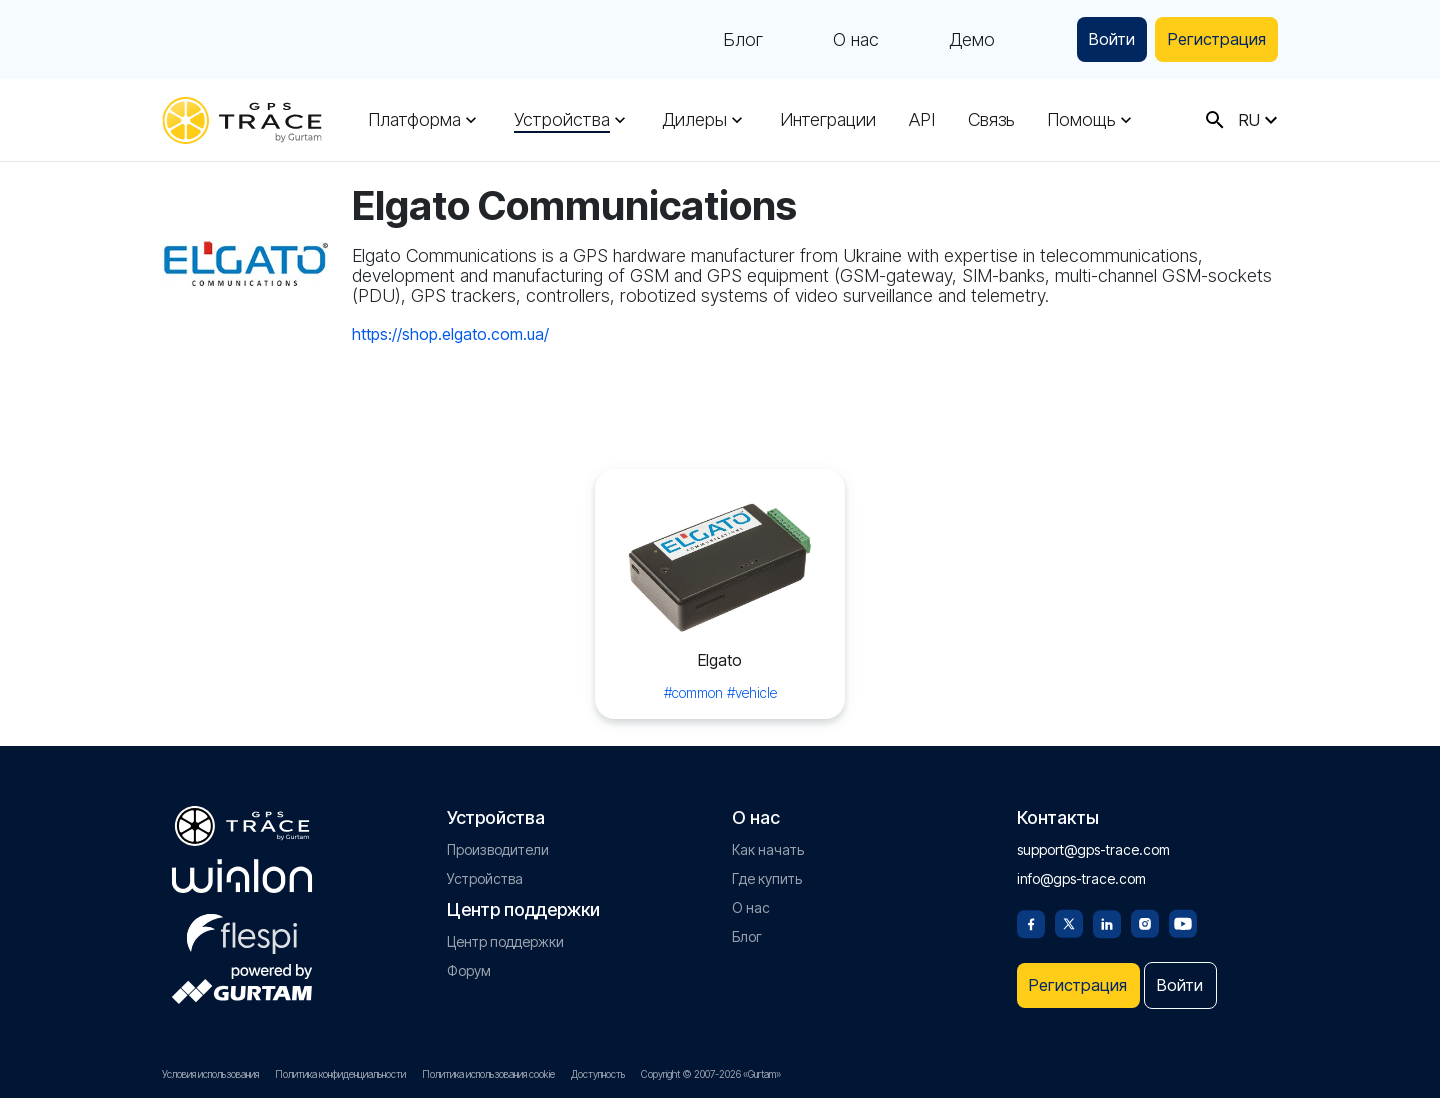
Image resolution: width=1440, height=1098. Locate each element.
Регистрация (1210, 39)
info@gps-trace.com (1081, 871)
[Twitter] (1069, 915)
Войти (1095, 39)
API (918, 120)
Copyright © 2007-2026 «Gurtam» (711, 1074)
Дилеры (692, 120)
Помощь (1075, 120)
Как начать (768, 842)
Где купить (767, 871)
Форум (469, 963)
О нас (835, 40)
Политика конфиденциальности (340, 1074)
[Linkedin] (1107, 915)
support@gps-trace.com (1093, 842)
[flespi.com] (242, 923)
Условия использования (210, 1074)
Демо (951, 40)
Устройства (561, 120)
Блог (722, 40)
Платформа (414, 120)
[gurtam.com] (242, 869)
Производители (498, 842)
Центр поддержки (505, 934)
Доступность (598, 1074)
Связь (985, 120)
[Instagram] (1145, 915)
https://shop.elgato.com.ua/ (450, 334)
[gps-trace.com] (242, 120)
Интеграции (825, 120)
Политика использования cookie (488, 1074)
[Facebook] (1031, 915)
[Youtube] (1183, 915)
